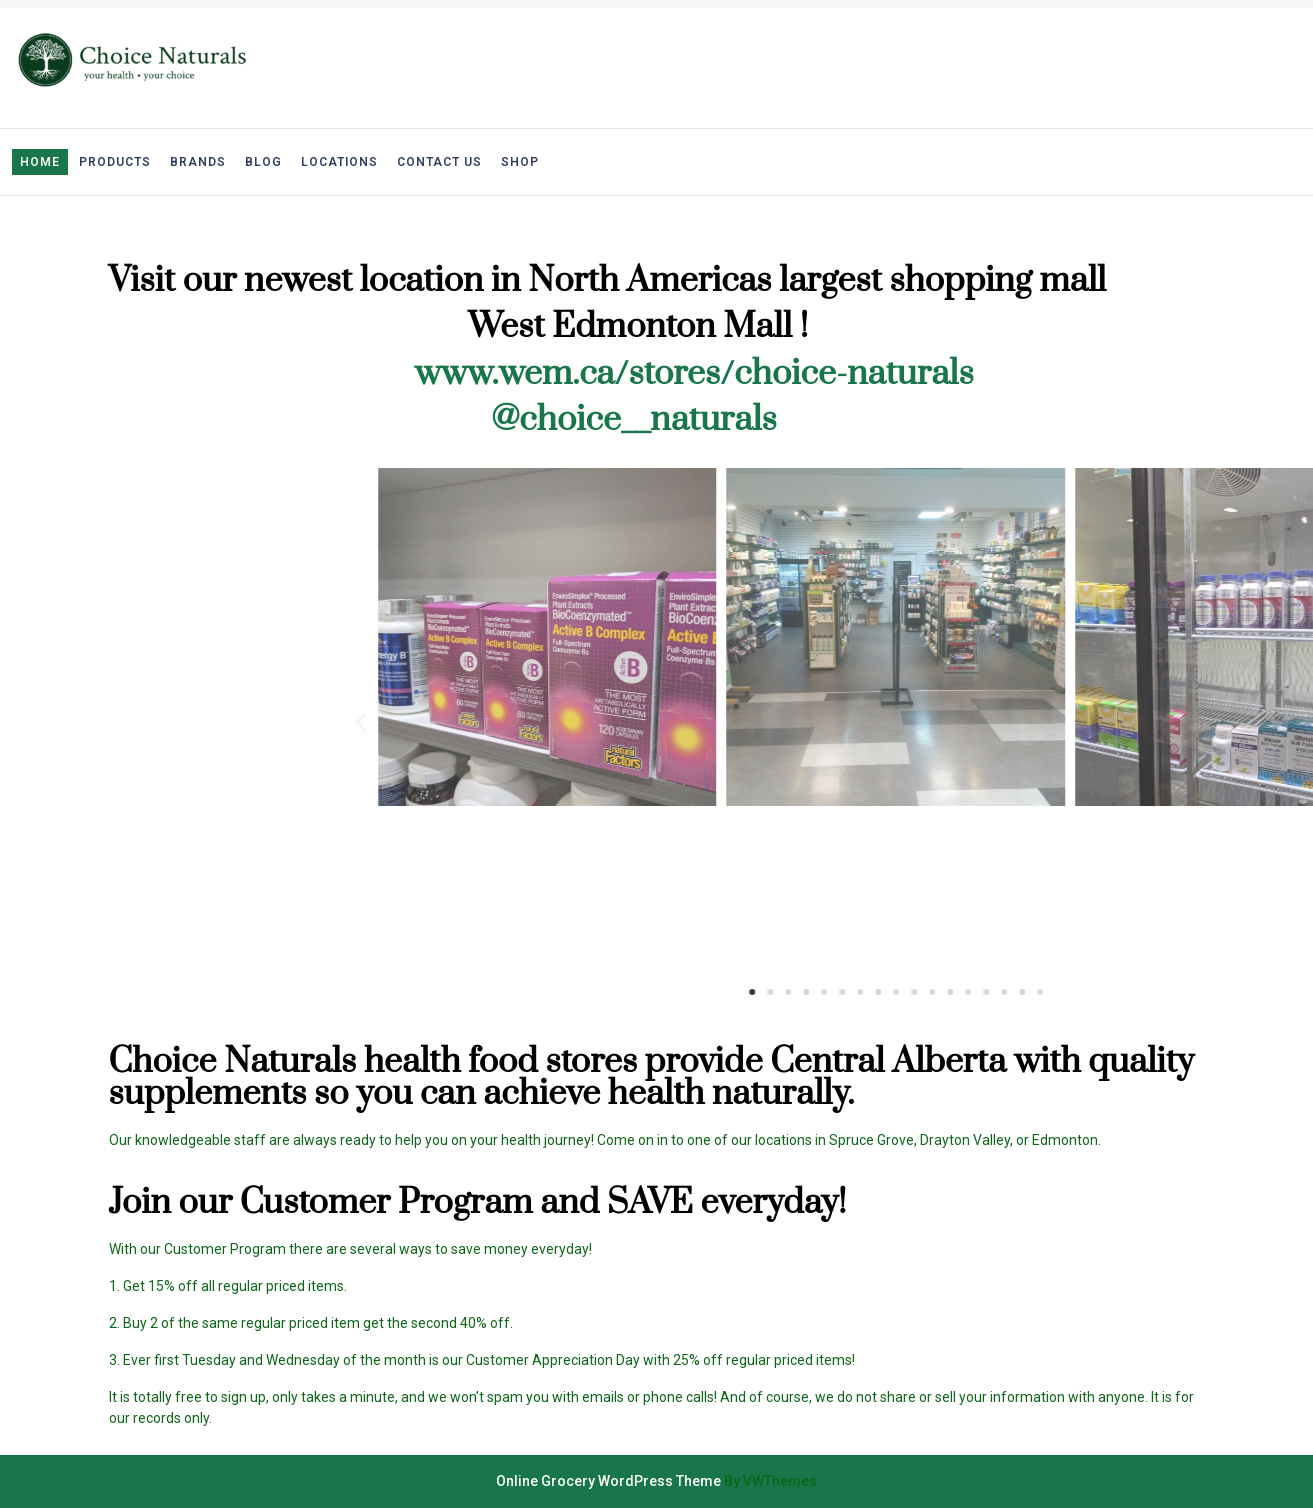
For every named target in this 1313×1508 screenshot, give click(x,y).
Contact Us (439, 162)
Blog (263, 162)
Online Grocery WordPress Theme (608, 1481)
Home (40, 162)
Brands (198, 162)
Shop (520, 162)
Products (115, 162)
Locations (339, 162)
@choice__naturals (634, 420)
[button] (1060, 992)
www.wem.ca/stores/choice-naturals (693, 374)
